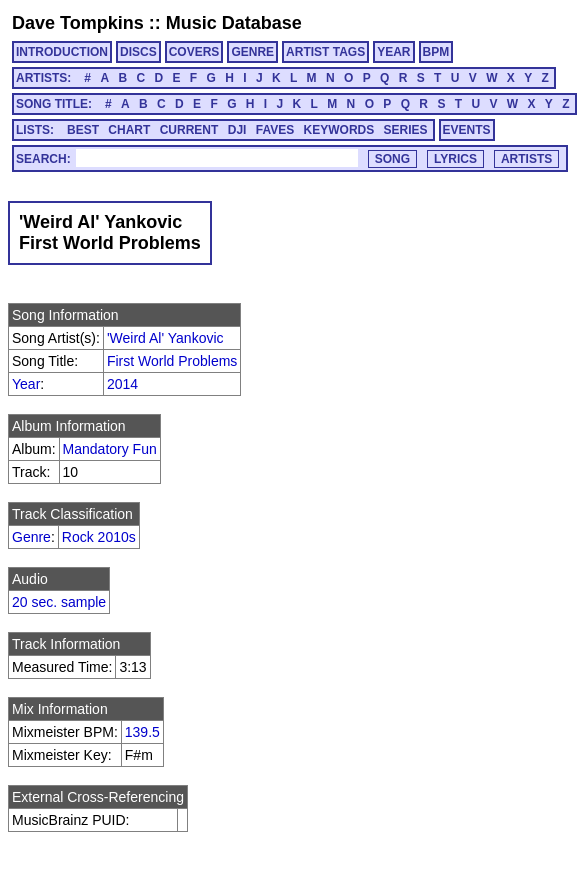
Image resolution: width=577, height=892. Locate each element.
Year (26, 384)
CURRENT (189, 130)
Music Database (234, 23)
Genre (31, 537)
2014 (122, 384)
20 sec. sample (59, 602)
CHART (129, 130)
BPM (436, 52)
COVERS (194, 52)
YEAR (393, 52)
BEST (83, 130)
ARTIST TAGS (325, 52)
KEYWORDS (339, 130)
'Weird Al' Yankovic (165, 338)
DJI (237, 130)
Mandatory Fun (110, 449)
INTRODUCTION (62, 52)
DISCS (138, 52)
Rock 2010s (99, 537)
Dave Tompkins (78, 23)
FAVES (275, 130)
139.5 (142, 732)
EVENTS (467, 130)
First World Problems (172, 361)
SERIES (406, 130)
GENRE (252, 52)
